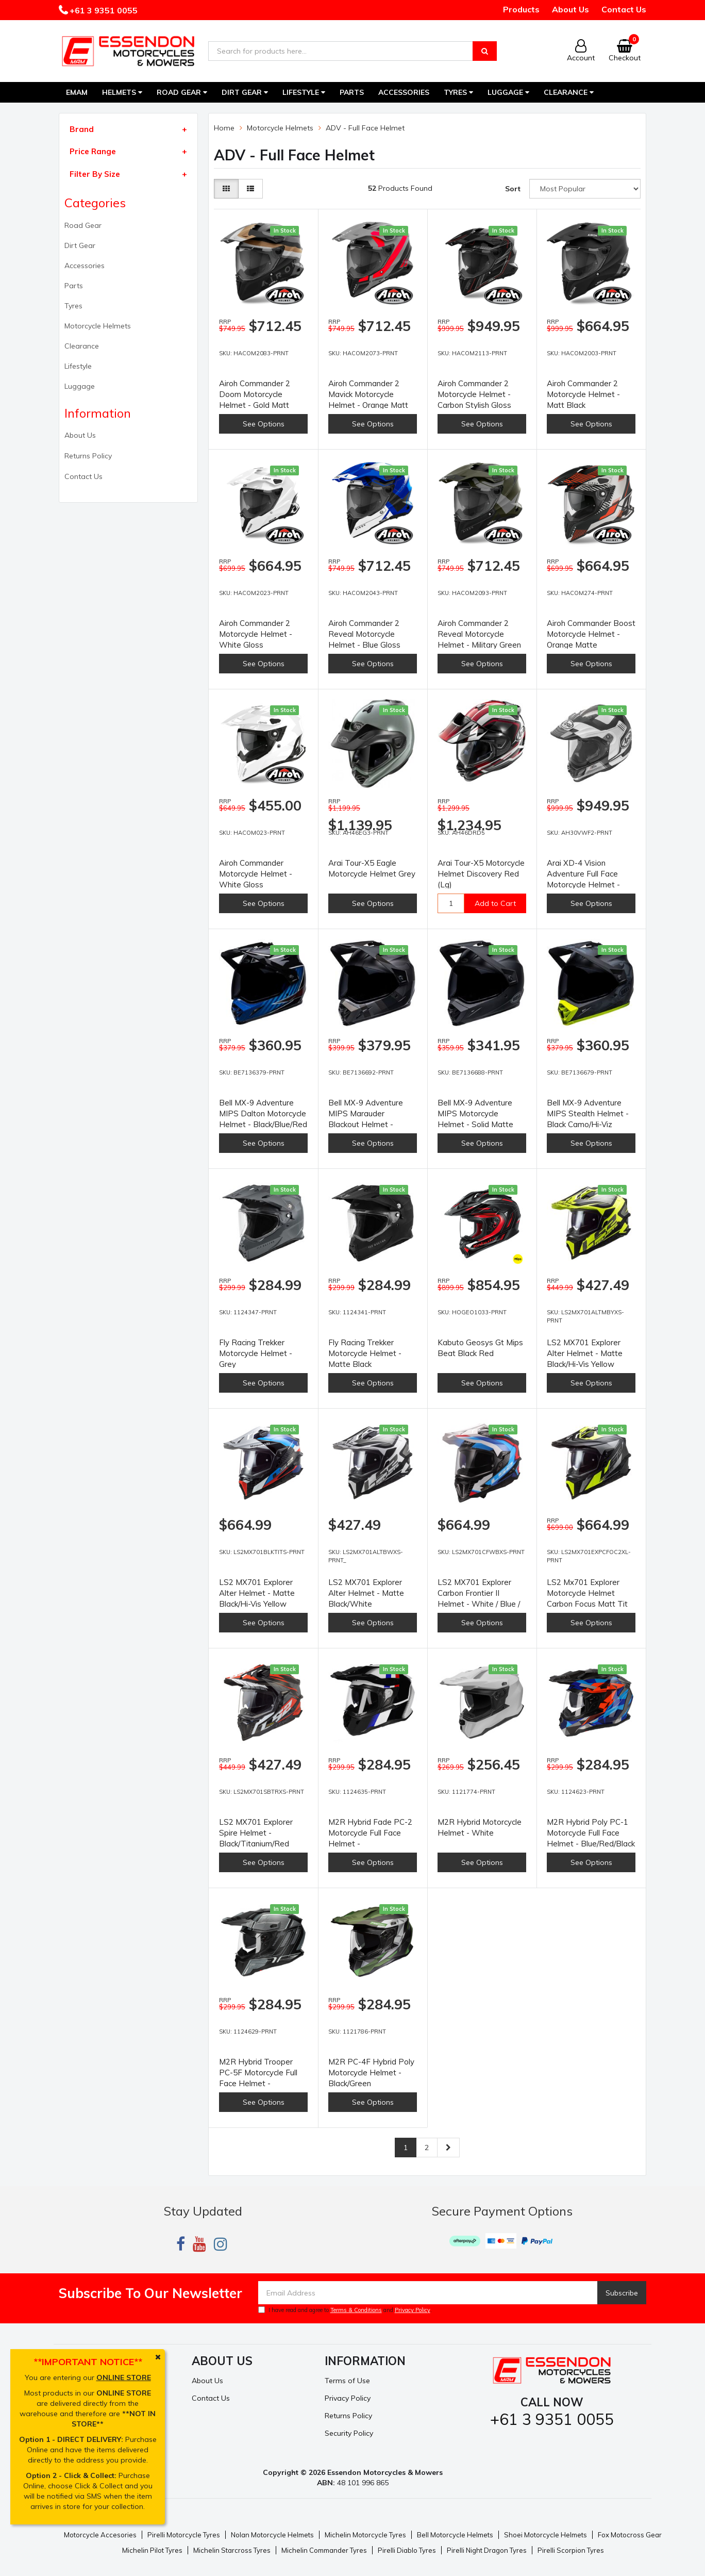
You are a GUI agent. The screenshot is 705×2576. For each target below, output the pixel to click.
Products (521, 9)
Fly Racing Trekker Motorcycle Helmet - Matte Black (364, 1353)
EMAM (77, 92)
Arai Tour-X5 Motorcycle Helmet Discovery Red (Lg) (481, 873)
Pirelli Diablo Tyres (407, 2550)
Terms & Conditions (356, 2310)
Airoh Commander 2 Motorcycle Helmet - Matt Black (583, 394)
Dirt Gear (245, 92)
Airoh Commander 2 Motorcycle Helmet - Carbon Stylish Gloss (474, 394)
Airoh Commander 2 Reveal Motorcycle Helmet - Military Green (479, 634)
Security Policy (349, 2433)
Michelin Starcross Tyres (232, 2550)
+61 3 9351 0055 (103, 10)
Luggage (508, 92)
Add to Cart (495, 903)
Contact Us (623, 9)
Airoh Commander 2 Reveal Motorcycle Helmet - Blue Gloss (364, 634)
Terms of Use (347, 2380)
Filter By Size (95, 174)
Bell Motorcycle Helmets (455, 2535)
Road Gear (182, 92)
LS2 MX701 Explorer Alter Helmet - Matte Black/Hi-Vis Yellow (585, 1353)
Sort (513, 188)
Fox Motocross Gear (630, 2535)
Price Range (93, 151)
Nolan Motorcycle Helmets (272, 2535)
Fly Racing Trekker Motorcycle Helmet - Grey (255, 1353)
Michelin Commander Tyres (324, 2550)
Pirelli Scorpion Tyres (571, 2550)
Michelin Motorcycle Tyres (365, 2535)
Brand (82, 129)
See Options (263, 423)
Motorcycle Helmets (97, 326)
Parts (352, 92)
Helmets (122, 92)
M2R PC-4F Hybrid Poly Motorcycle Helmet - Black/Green (371, 2072)
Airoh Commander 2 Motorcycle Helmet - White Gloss (255, 634)
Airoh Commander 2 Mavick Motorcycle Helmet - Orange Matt (368, 394)
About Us (570, 9)
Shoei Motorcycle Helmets (545, 2535)
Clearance (569, 92)
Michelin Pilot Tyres (152, 2550)
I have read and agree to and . (345, 2310)
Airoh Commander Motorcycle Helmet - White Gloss (255, 873)
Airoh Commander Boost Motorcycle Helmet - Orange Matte (591, 634)
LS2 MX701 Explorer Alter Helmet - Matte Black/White (366, 1593)
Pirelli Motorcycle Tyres (183, 2535)
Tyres (458, 92)
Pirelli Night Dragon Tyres (487, 2550)
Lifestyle (303, 92)
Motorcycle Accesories (100, 2535)
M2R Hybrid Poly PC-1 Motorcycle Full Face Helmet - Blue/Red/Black (591, 1832)
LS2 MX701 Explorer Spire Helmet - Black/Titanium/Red (256, 1832)
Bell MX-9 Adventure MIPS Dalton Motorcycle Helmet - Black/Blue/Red (263, 1113)
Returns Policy (88, 455)
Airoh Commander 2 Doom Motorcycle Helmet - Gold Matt (254, 394)
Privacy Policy (412, 2310)
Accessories (403, 92)
